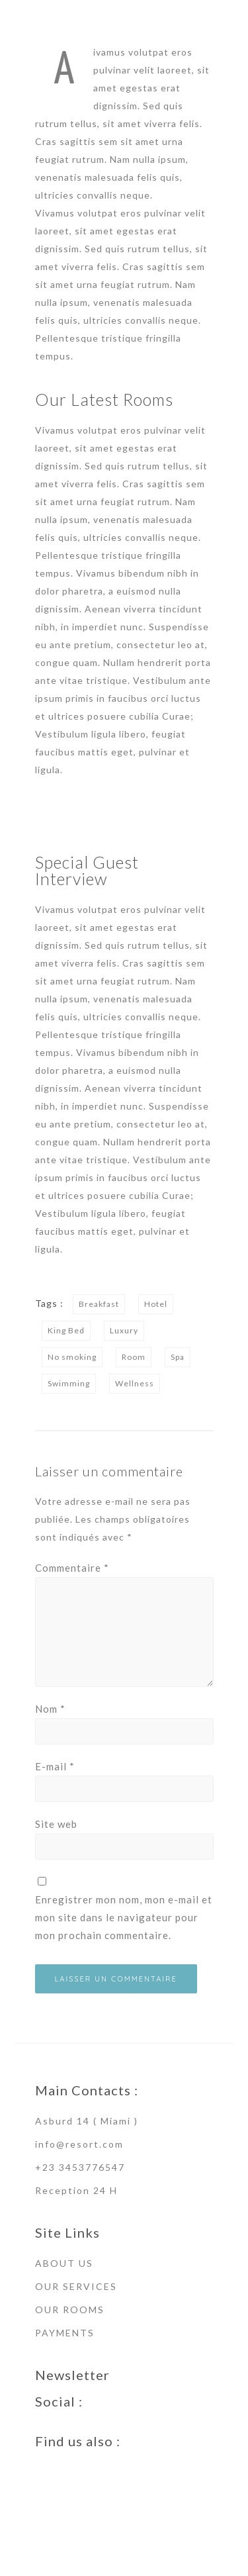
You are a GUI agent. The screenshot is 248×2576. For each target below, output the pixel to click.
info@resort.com (79, 2144)
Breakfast (99, 1304)
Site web (56, 1824)
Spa (178, 1357)
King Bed (66, 1330)
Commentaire (72, 1568)
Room (133, 1357)
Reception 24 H (76, 2190)
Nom (50, 1709)
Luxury (124, 1330)
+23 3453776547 (80, 2167)
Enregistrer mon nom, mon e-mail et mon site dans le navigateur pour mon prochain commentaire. (123, 1917)
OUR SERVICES (76, 2286)
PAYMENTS (65, 2332)
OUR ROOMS (69, 2309)
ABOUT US (64, 2263)
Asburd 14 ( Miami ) (86, 2120)
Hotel (155, 1304)
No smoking (72, 1357)
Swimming (69, 1383)
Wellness (134, 1383)
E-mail (55, 1766)
